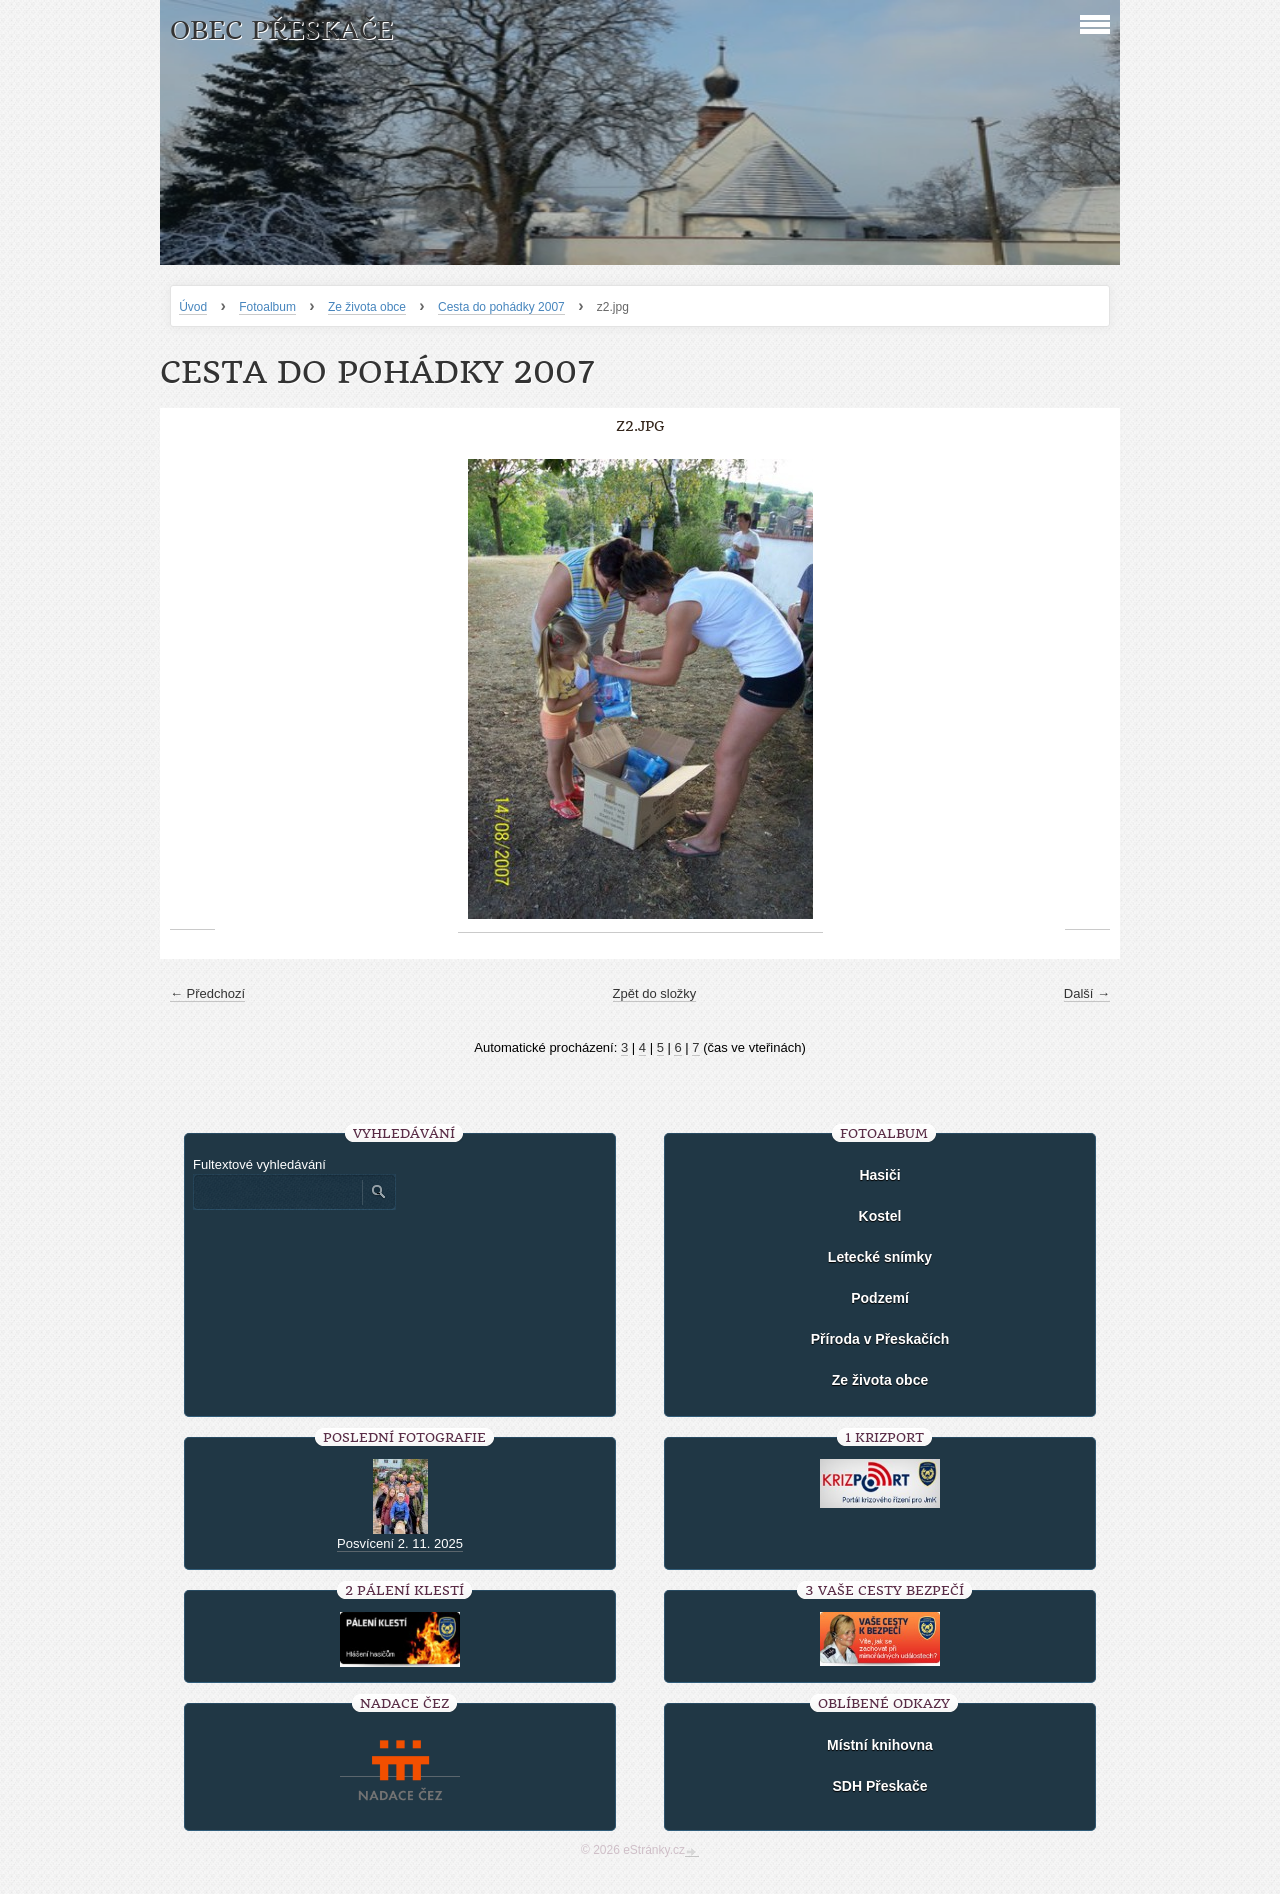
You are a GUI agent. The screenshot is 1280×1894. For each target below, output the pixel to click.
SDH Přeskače (880, 1786)
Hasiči (879, 1175)
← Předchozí (207, 993)
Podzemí (880, 1298)
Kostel (880, 1216)
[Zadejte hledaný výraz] (277, 1192)
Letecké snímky (880, 1257)
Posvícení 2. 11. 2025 (400, 1543)
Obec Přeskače (281, 30)
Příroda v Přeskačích (880, 1339)
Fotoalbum (267, 307)
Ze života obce (367, 307)
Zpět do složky (655, 993)
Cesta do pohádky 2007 (501, 307)
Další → (1087, 993)
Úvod (193, 307)
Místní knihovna (880, 1745)
